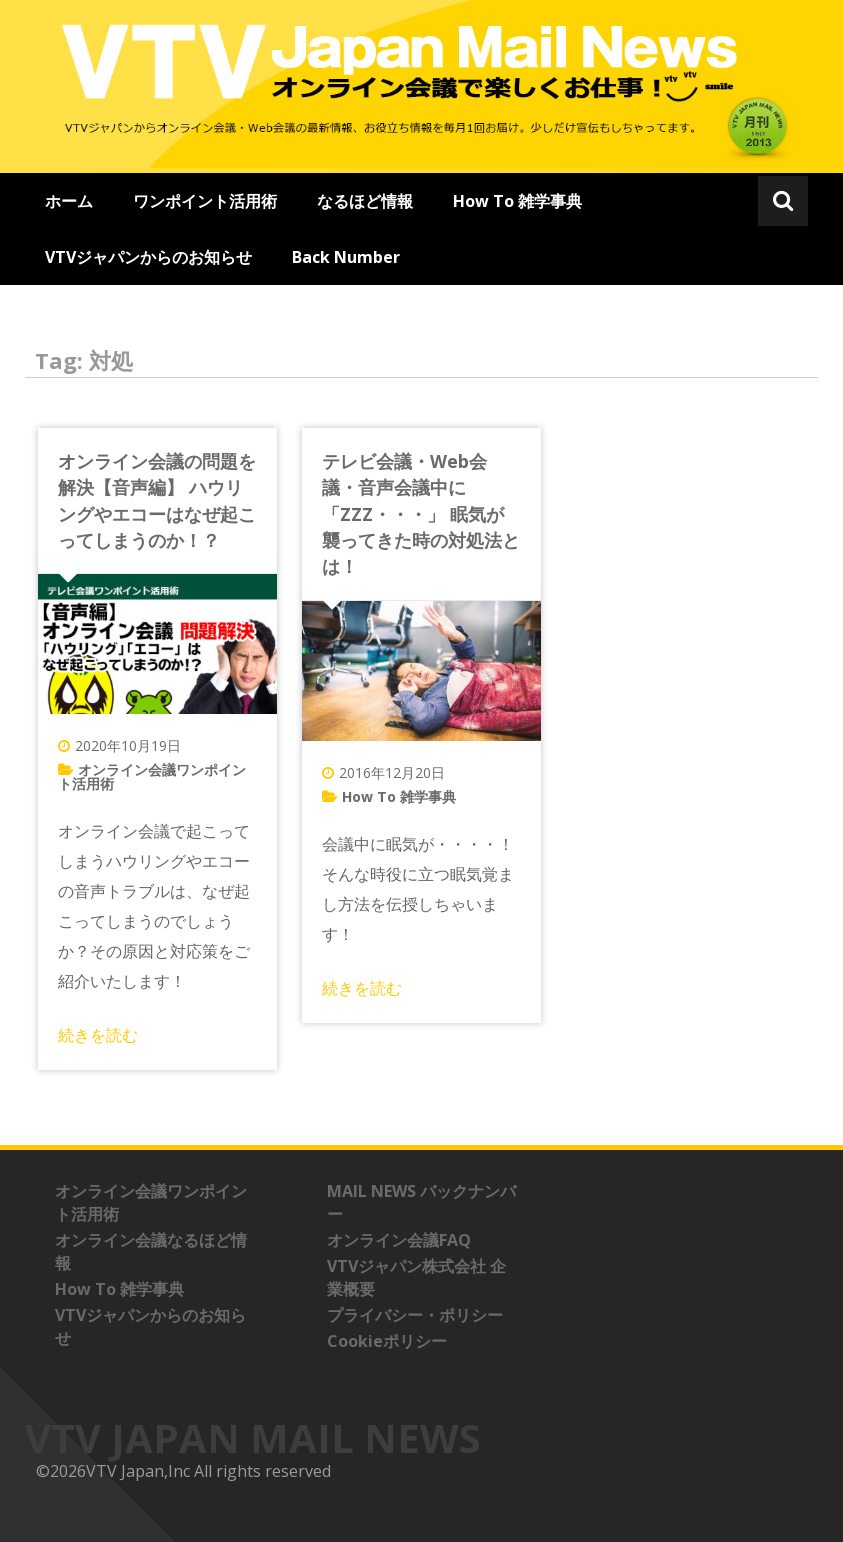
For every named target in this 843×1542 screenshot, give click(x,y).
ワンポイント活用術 (205, 201)
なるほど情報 (365, 201)
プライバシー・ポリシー (415, 1315)
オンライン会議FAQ (399, 1240)
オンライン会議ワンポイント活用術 (152, 776)
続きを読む (98, 1035)
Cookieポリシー (387, 1341)
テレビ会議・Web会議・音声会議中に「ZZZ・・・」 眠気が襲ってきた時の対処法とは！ (421, 514)
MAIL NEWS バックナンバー (421, 1202)
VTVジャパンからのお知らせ (148, 257)
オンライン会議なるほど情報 (151, 1251)
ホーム (69, 201)
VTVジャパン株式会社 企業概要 (416, 1277)
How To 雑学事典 (517, 201)
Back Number (346, 257)
